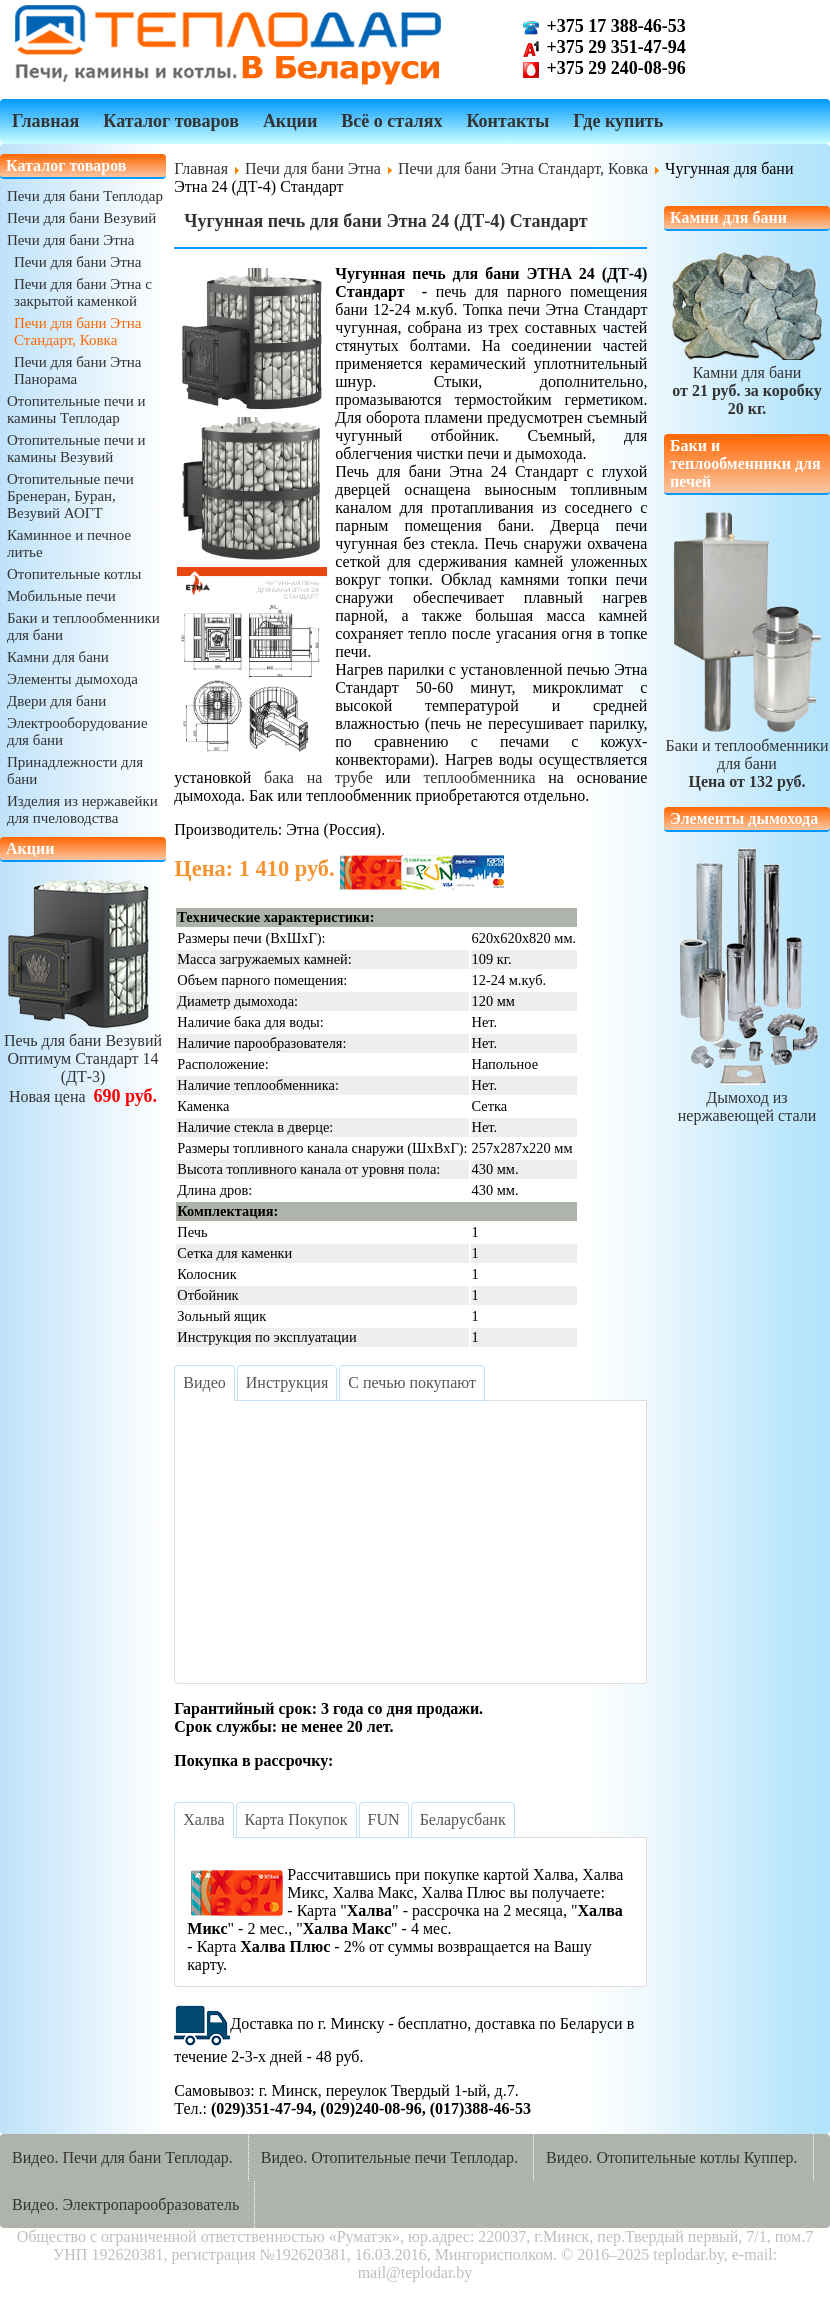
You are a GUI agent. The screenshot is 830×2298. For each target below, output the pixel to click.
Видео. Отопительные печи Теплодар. (389, 2157)
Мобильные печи (61, 596)
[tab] (204, 1383)
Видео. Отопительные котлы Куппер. (672, 2157)
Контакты (507, 121)
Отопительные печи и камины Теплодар (76, 409)
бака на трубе (318, 777)
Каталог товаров (171, 121)
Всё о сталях (391, 121)
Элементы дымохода (72, 679)
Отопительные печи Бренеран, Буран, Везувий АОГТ (70, 496)
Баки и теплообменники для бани (746, 754)
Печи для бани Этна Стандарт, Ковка (77, 331)
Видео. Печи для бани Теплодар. (122, 2157)
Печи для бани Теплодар (85, 196)
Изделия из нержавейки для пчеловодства (82, 809)
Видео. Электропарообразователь (125, 2204)
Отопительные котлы (74, 574)
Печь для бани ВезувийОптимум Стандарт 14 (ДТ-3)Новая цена (83, 1059)
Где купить (618, 121)
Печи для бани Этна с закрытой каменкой (83, 292)
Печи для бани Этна (70, 240)
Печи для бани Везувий (81, 218)
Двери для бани (56, 701)
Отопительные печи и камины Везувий (76, 448)
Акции (290, 121)
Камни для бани (58, 657)
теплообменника (479, 777)
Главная (45, 121)
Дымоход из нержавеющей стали (747, 1097)
